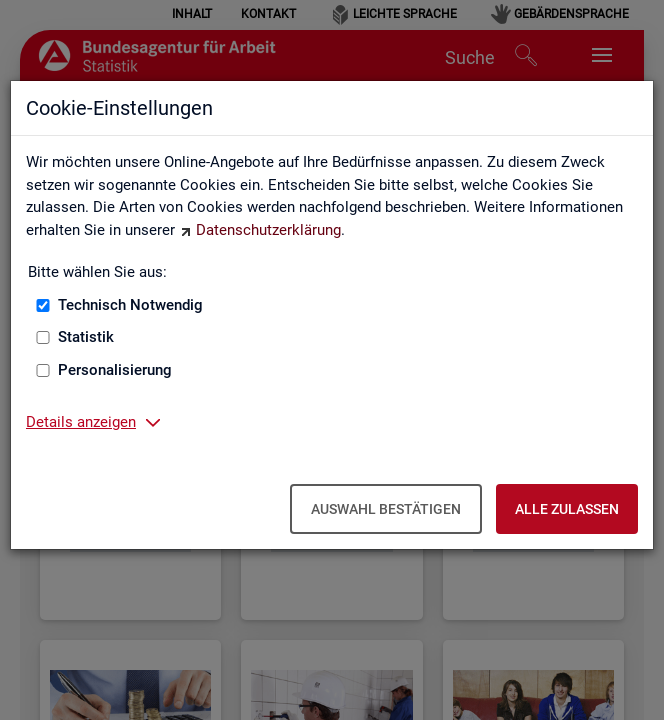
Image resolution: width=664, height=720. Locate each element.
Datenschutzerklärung (268, 230)
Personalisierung (115, 370)
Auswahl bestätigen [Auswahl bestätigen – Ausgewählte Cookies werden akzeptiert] (386, 509)
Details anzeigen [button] (81, 422)
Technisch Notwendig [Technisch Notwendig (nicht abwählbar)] (130, 305)
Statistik (86, 337)
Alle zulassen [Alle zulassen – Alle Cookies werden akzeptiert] (567, 509)
